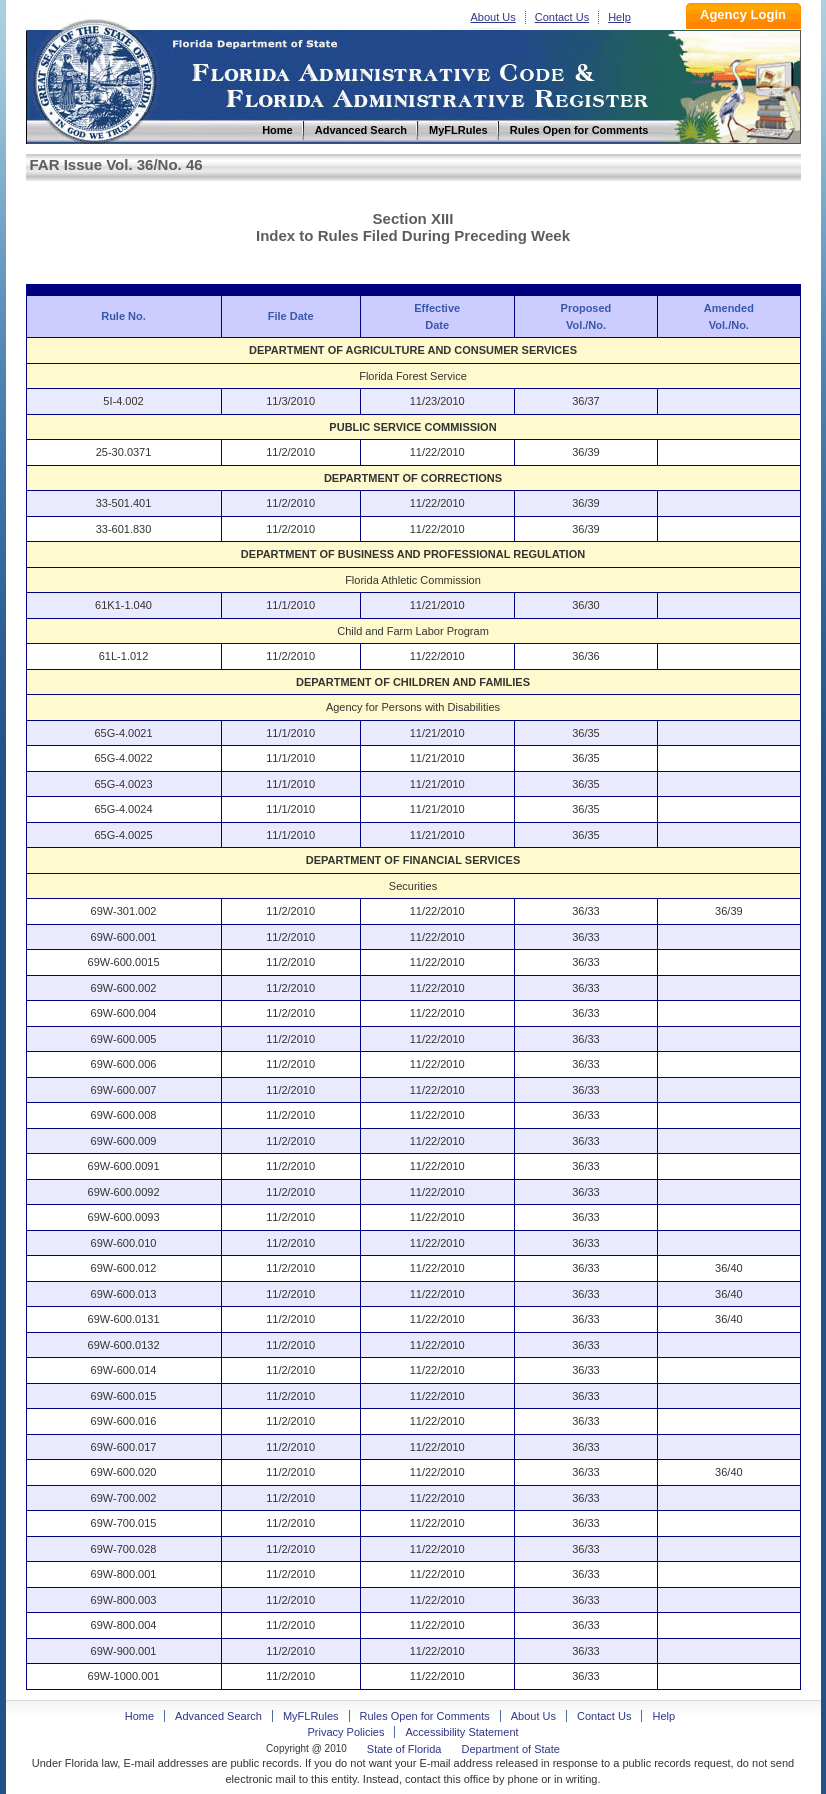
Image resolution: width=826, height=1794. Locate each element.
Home (94, 78)
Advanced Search (218, 1716)
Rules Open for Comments (425, 1716)
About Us (493, 17)
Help (619, 17)
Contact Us (562, 17)
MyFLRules (311, 1716)
